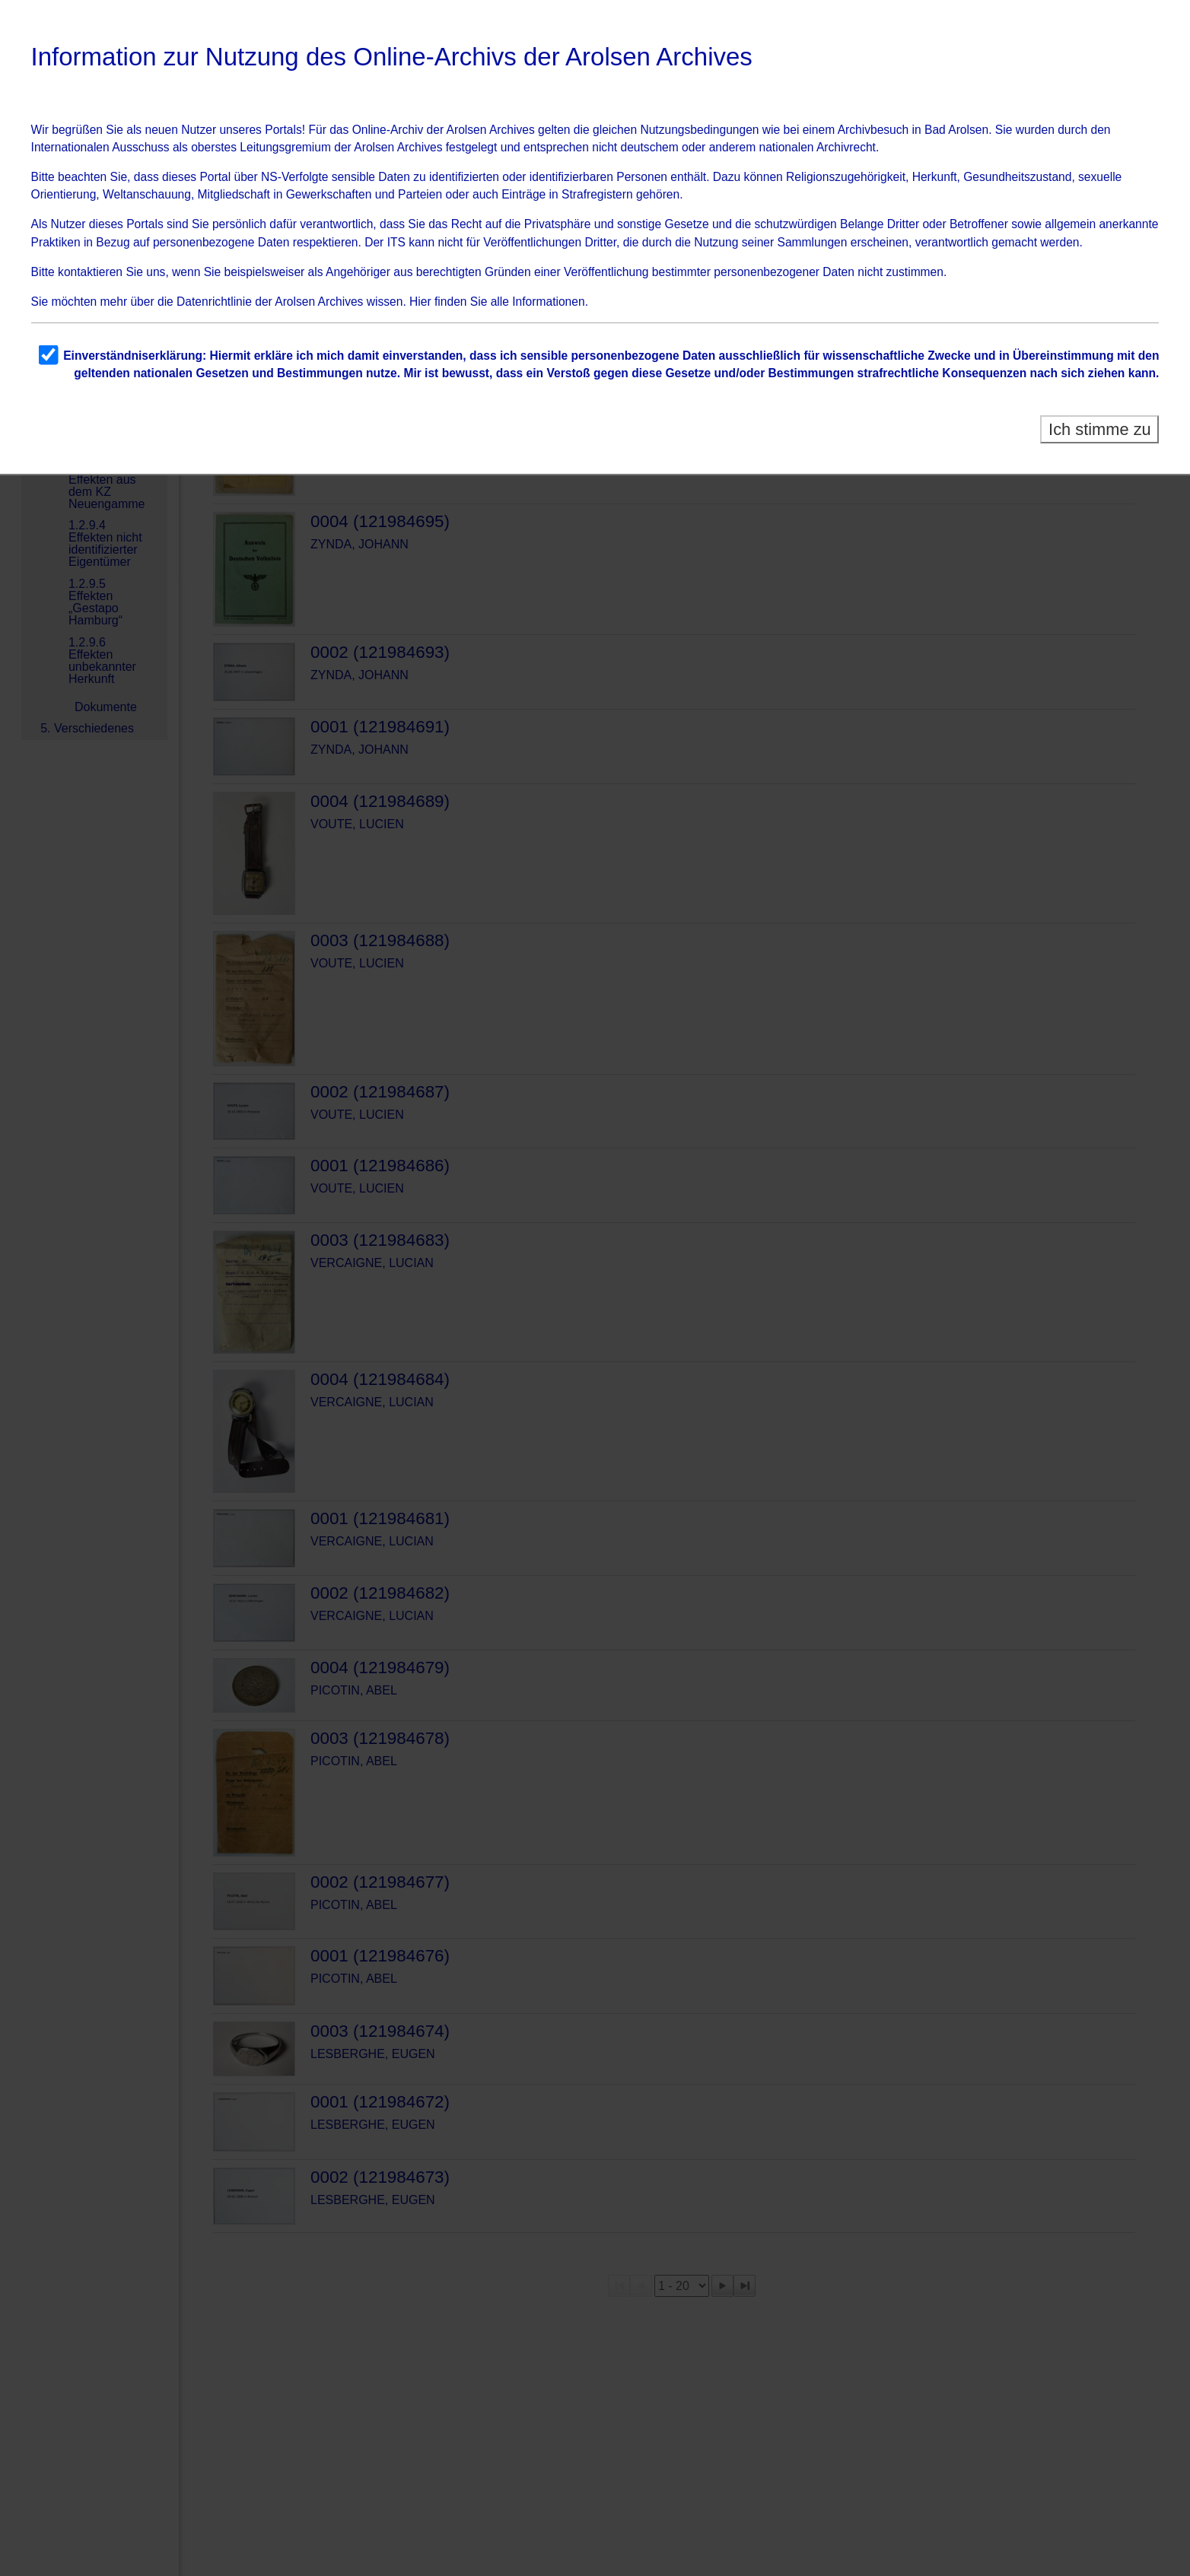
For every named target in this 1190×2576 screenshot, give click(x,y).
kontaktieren (90, 271)
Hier (420, 301)
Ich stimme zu (1099, 429)
